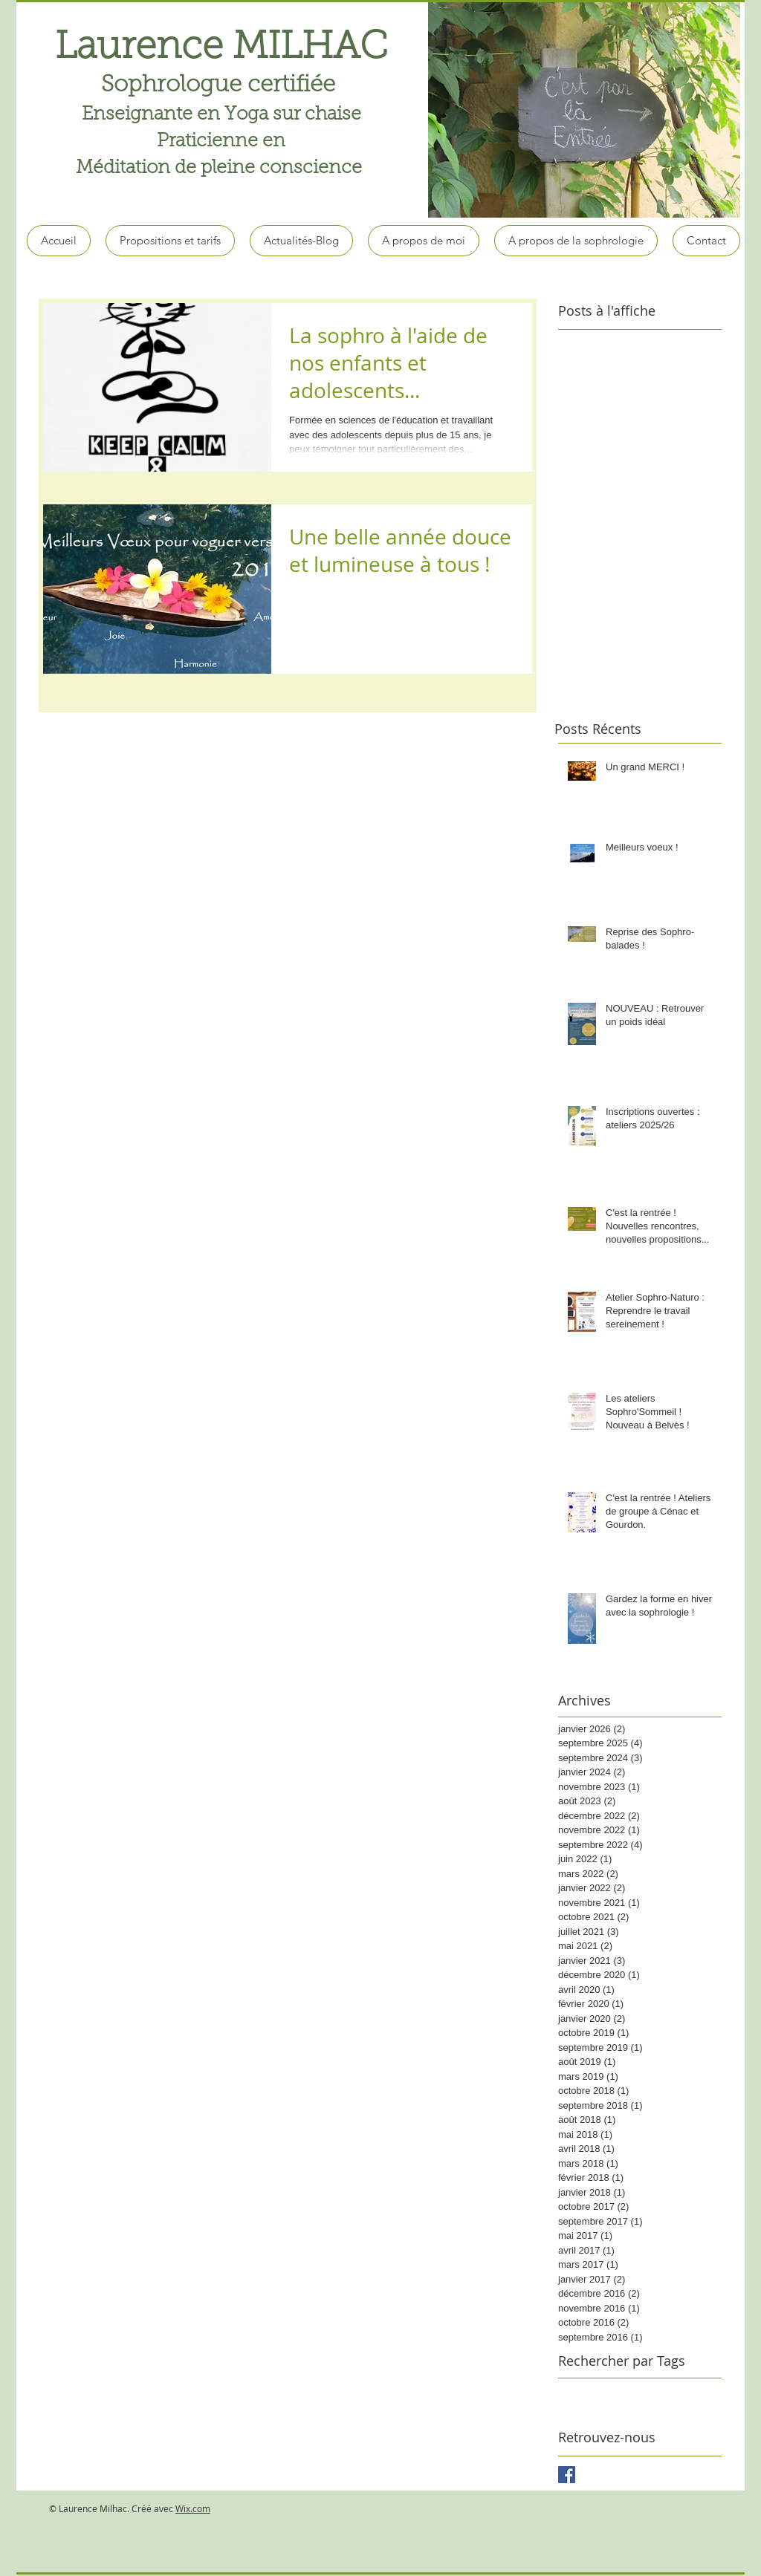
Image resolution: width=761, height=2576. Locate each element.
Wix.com (192, 2508)
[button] (584, 109)
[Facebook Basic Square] (566, 2474)
